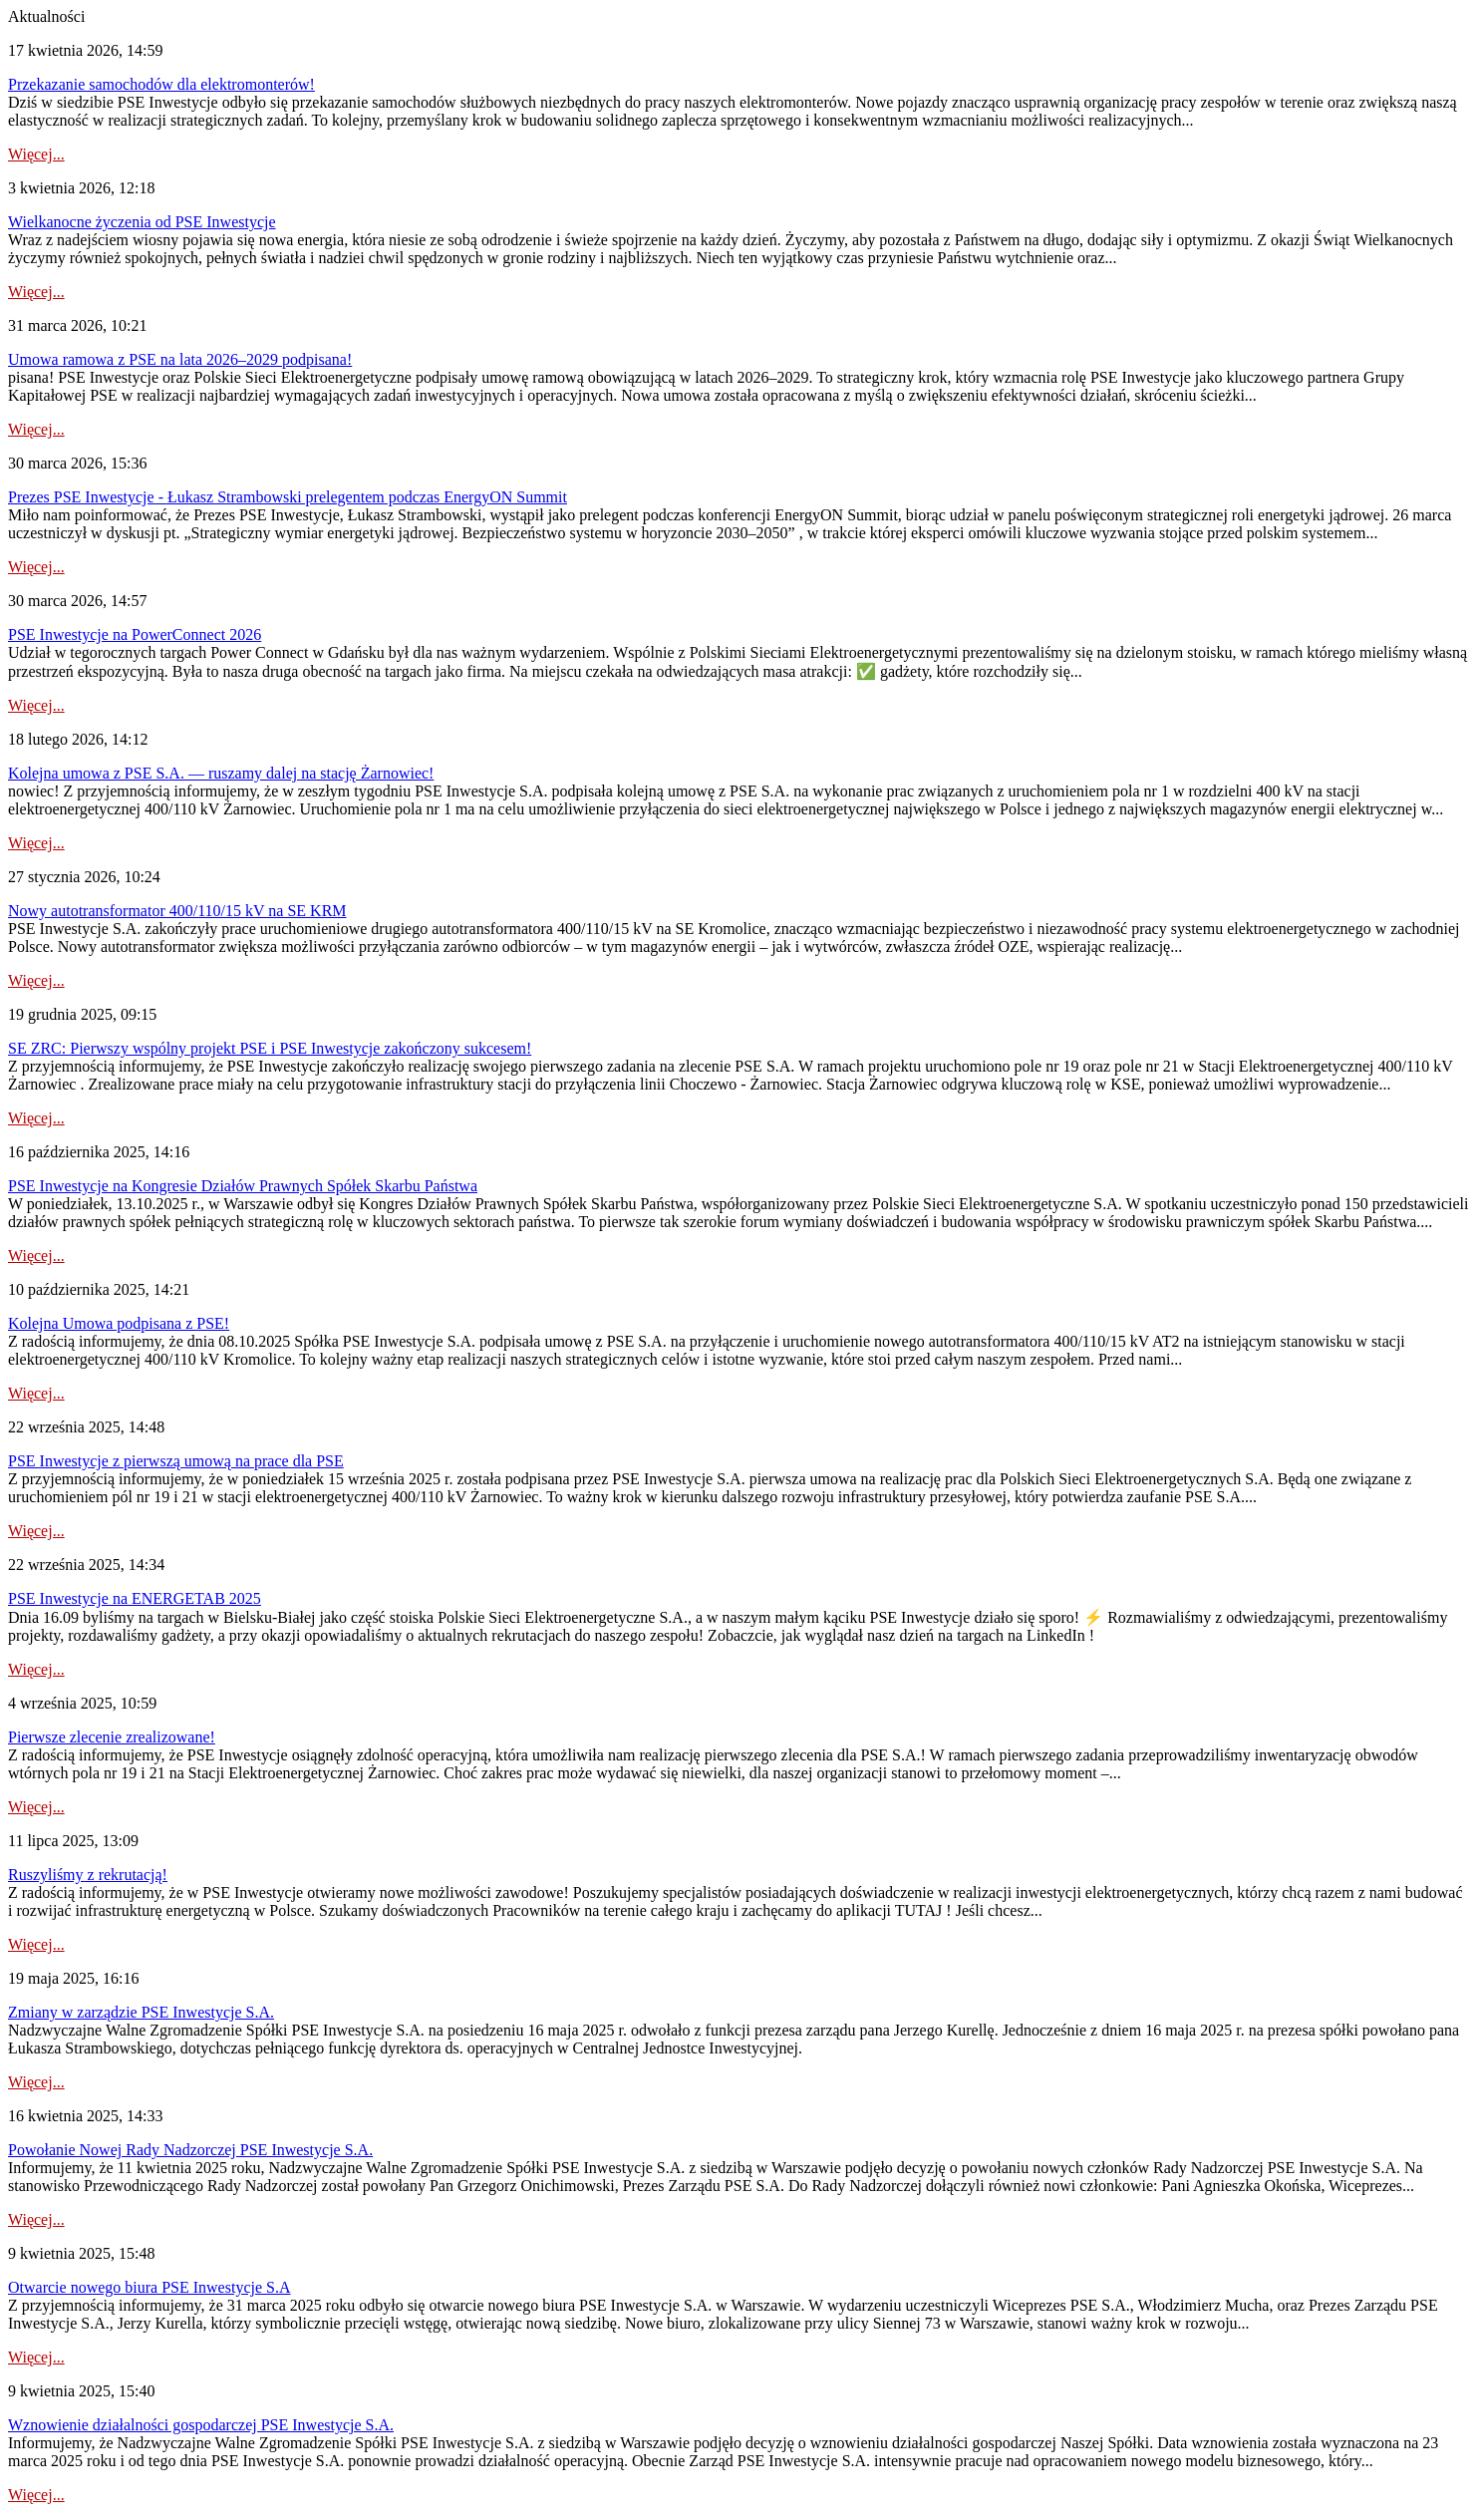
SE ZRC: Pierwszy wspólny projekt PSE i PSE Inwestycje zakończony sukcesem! (269, 1048)
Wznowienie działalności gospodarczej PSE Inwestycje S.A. (201, 2424)
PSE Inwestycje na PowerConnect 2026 (134, 634)
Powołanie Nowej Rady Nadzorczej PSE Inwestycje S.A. (190, 2149)
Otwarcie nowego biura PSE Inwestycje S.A (149, 2287)
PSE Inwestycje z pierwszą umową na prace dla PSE (176, 1460)
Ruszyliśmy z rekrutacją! (87, 1874)
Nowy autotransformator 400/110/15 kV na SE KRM (177, 910)
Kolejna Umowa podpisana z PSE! (118, 1323)
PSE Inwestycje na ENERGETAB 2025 (134, 1598)
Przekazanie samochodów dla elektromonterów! (161, 84)
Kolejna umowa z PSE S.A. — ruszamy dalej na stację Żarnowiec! (221, 773)
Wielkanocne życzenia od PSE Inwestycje (142, 221)
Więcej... (36, 154)
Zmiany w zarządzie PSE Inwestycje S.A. (141, 2012)
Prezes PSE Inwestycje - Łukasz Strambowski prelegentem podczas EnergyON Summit (287, 496)
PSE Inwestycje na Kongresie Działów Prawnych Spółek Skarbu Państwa (242, 1185)
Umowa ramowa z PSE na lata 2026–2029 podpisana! (180, 359)
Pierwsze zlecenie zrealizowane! (111, 1737)
